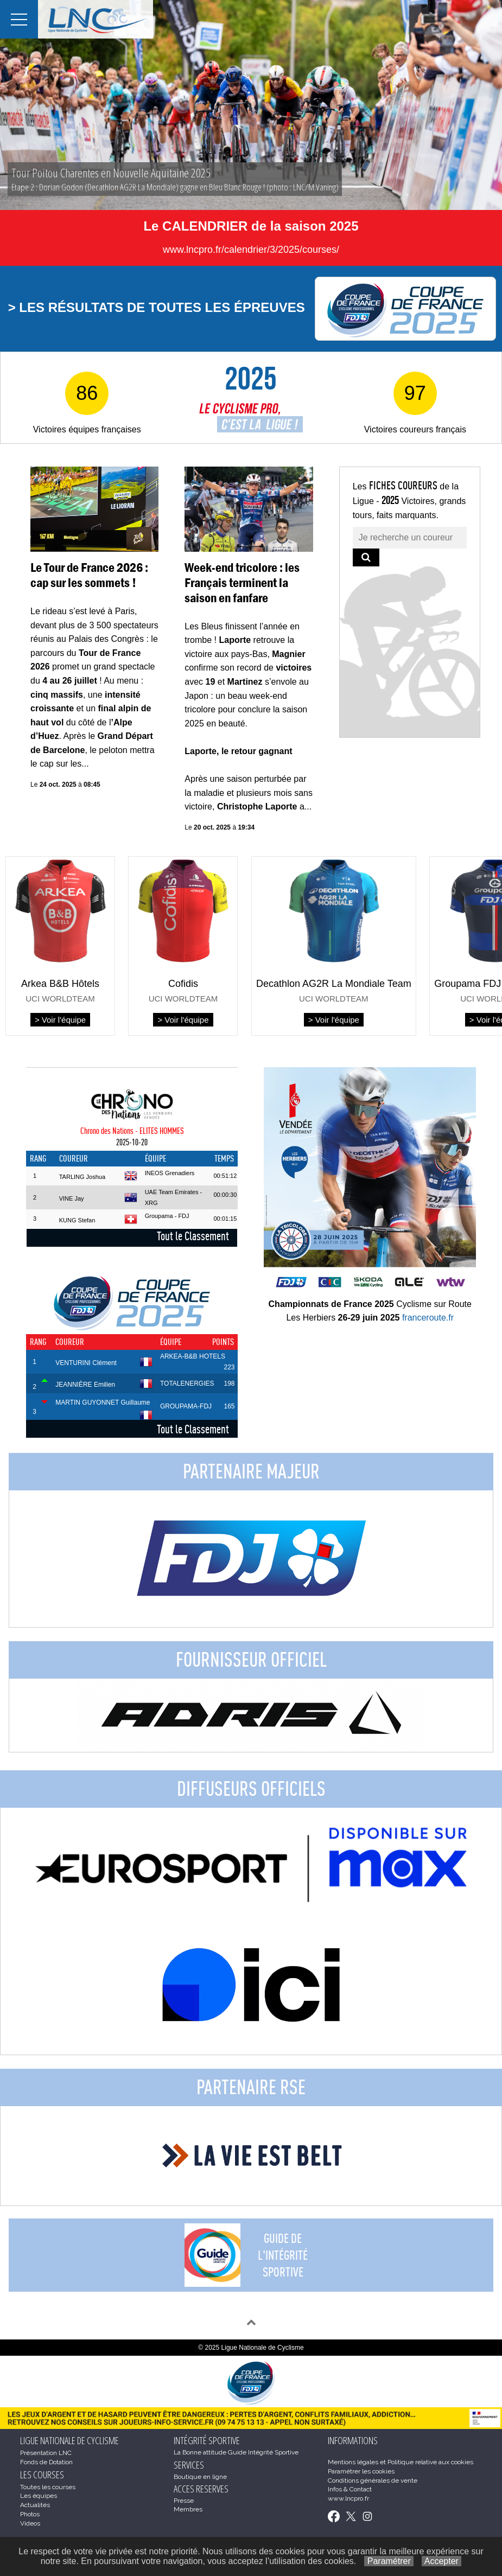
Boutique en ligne (200, 2477)
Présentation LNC (46, 2453)
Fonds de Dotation (46, 2462)
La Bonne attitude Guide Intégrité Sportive (236, 2452)
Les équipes (38, 2496)
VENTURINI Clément (86, 1363)
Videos (30, 2523)
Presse (184, 2500)
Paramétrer (389, 2561)
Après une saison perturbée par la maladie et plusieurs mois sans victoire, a (249, 792)
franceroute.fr (428, 1317)
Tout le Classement (193, 1236)
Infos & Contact (350, 2489)
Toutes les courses (47, 2487)
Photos (30, 2514)
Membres (188, 2509)
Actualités (35, 2505)
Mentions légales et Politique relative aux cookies (400, 2462)
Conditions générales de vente (372, 2480)
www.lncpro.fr (348, 2498)
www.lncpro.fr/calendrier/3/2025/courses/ (251, 249)
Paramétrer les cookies (361, 2471)
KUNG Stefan (77, 1220)
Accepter (441, 2561)
